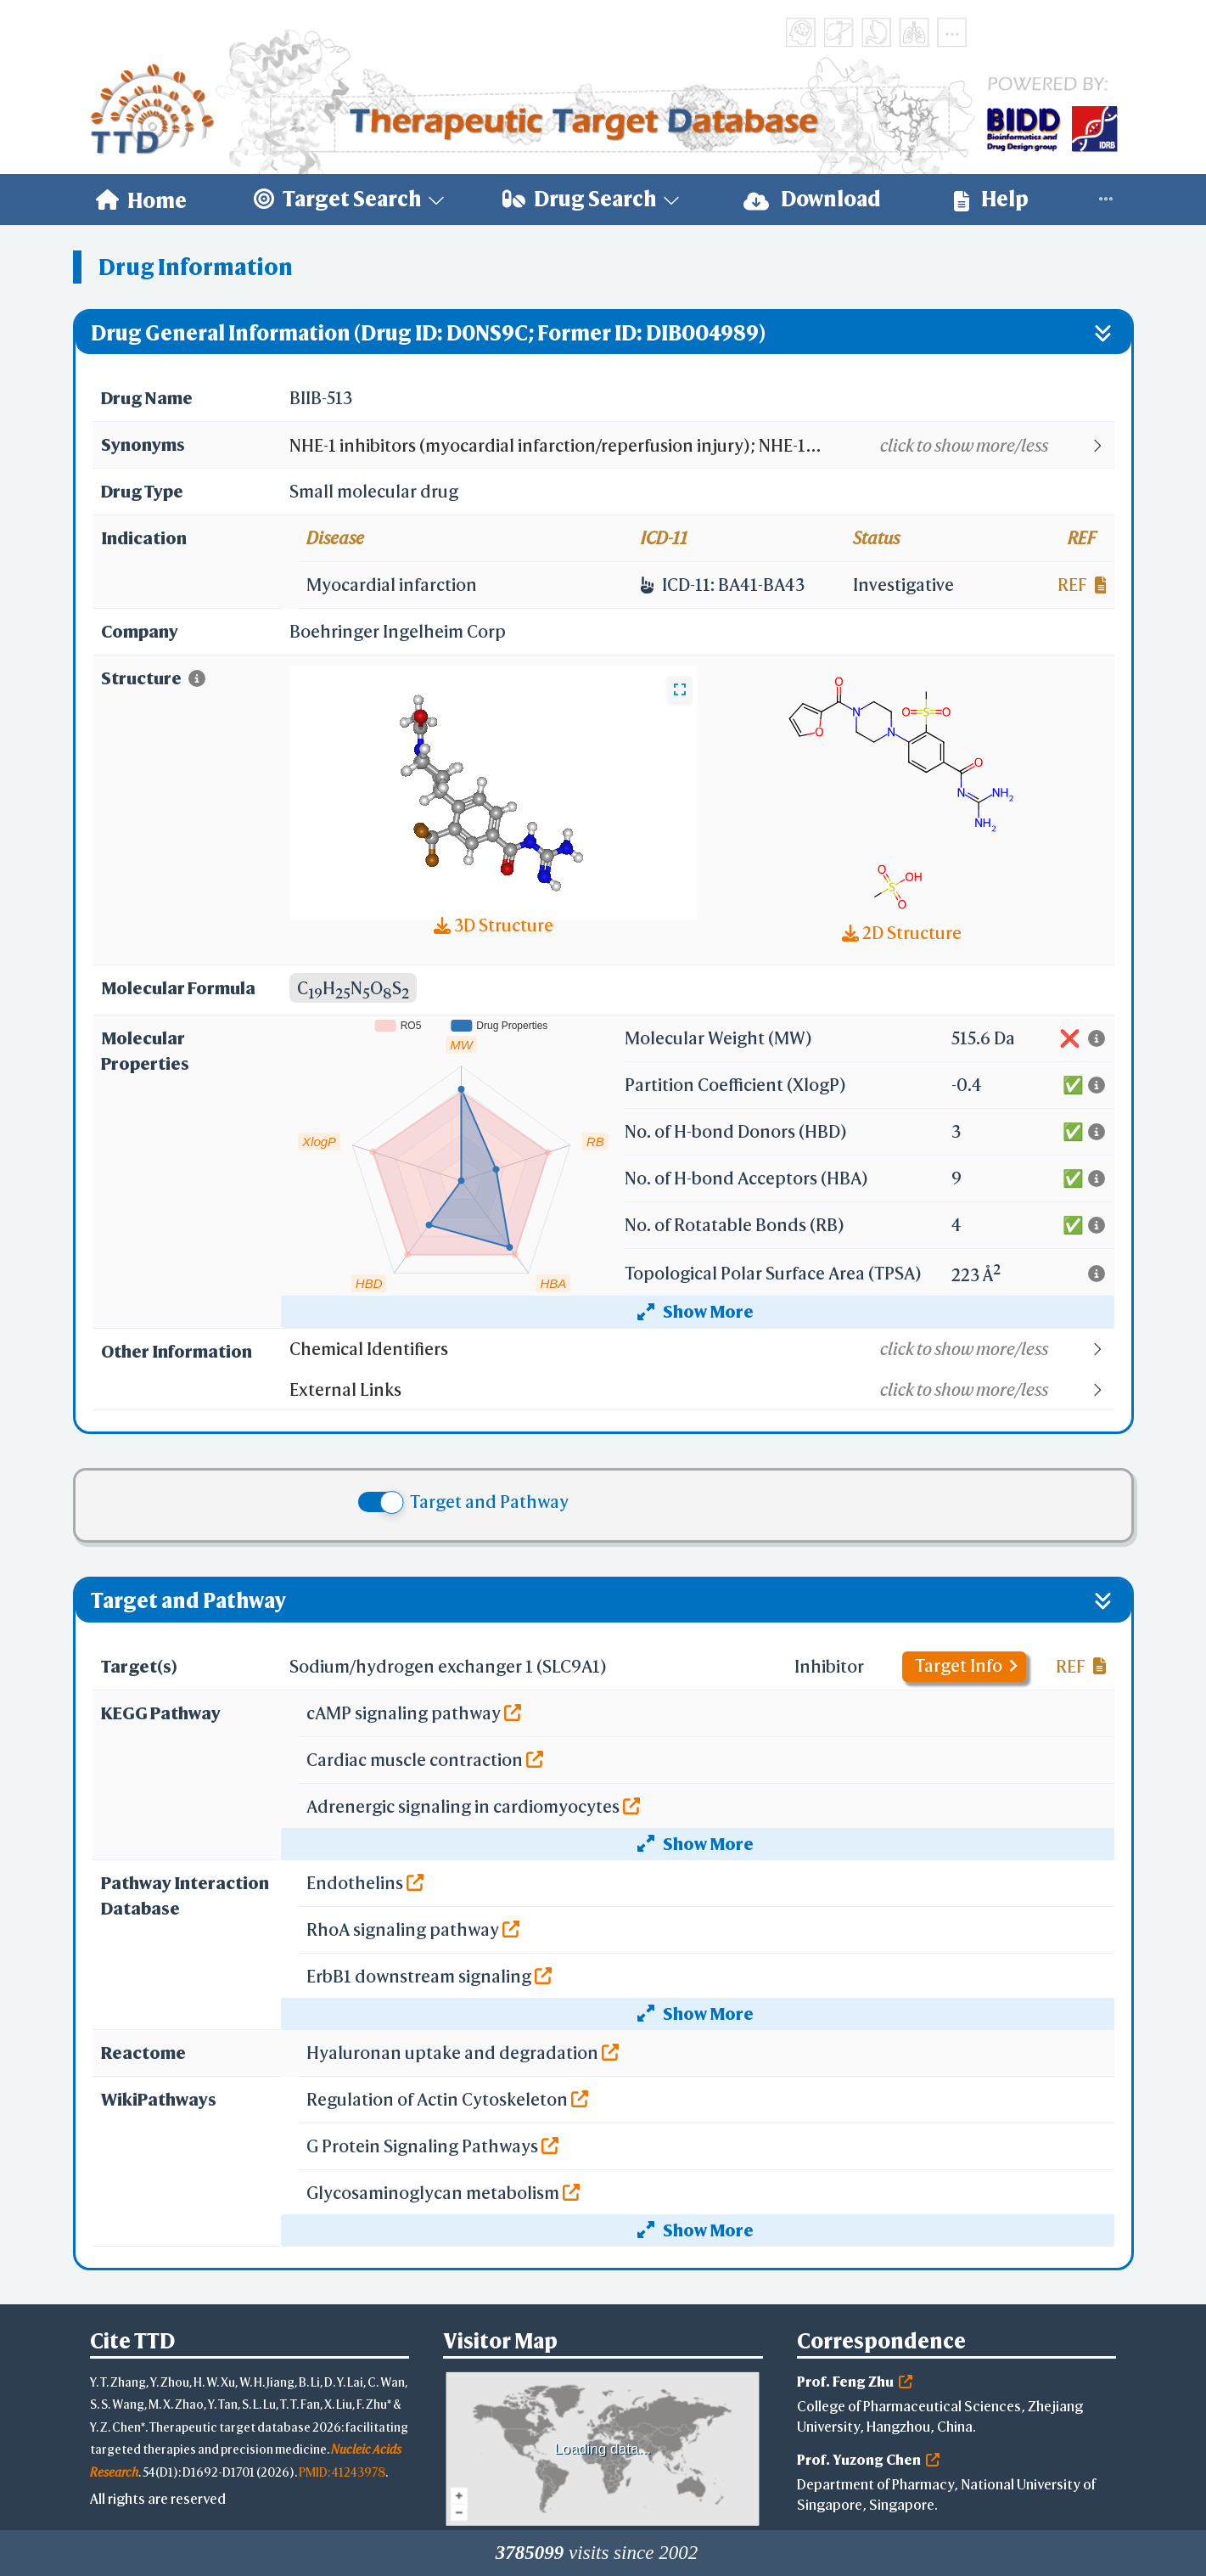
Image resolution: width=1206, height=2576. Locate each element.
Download (812, 199)
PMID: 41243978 (342, 2472)
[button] (700, 445)
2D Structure (902, 932)
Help (991, 199)
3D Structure (493, 925)
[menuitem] (141, 199)
